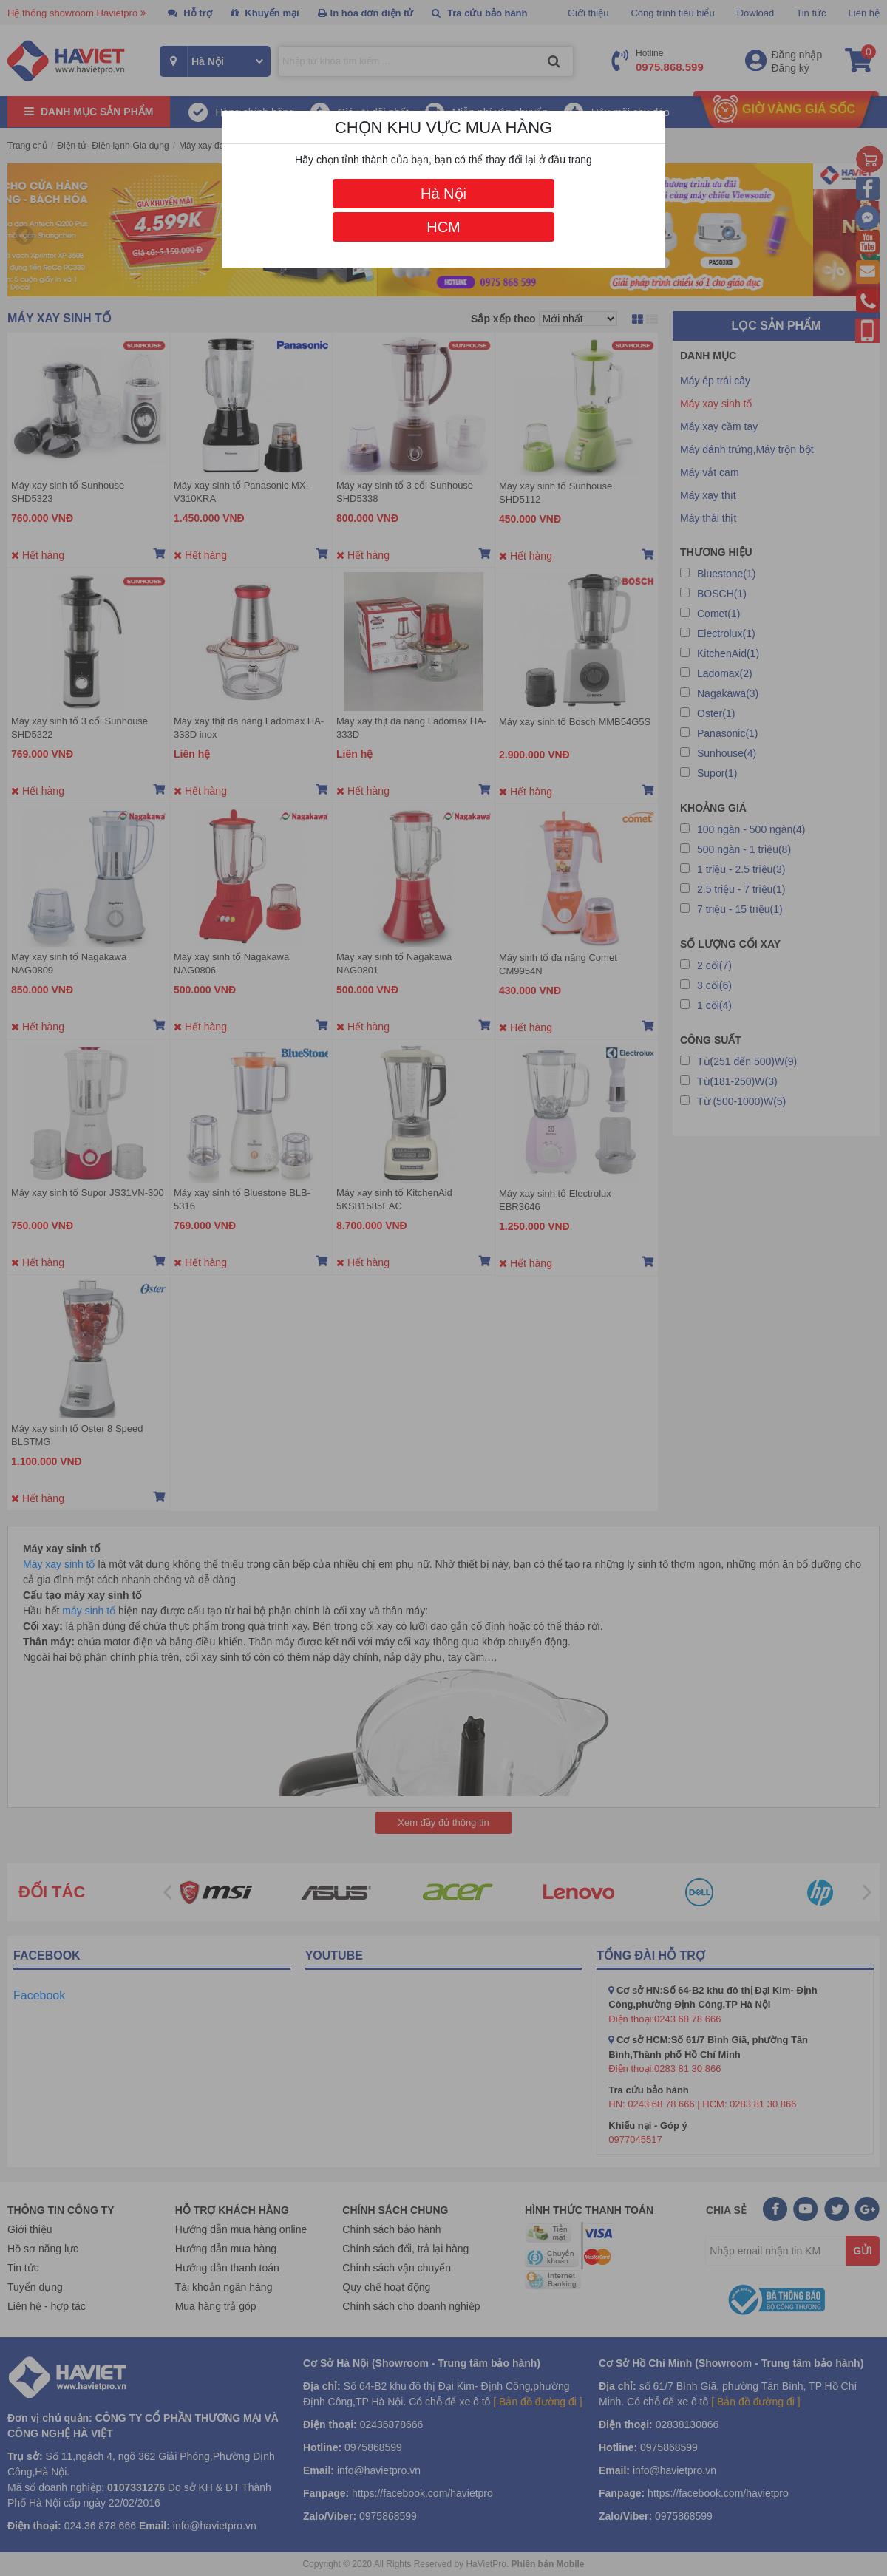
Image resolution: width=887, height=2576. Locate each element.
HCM (443, 227)
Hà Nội (443, 194)
